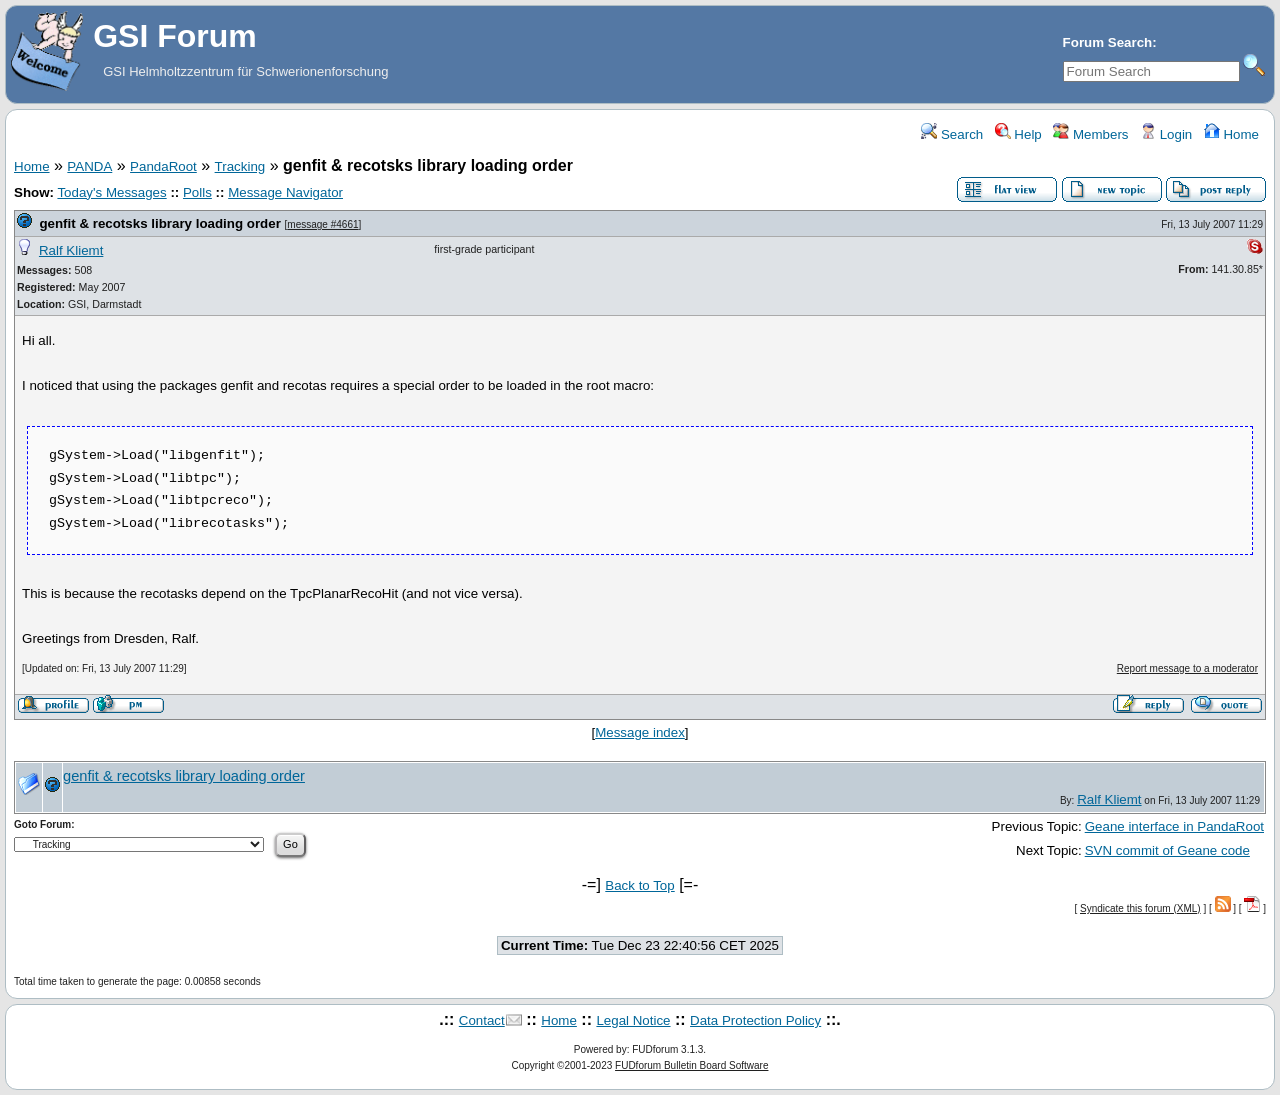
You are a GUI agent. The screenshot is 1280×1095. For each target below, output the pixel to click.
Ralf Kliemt (71, 250)
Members (1090, 134)
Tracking (240, 166)
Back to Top (639, 885)
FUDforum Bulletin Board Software (691, 1065)
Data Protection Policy (755, 1020)
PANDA (89, 166)
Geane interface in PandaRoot (1174, 826)
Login (1166, 134)
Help (1018, 134)
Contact (482, 1020)
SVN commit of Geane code (1167, 850)
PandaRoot (163, 166)
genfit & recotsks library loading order (159, 223)
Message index (640, 732)
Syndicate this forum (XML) (1140, 908)
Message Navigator (285, 192)
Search (952, 134)
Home (1231, 134)
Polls (197, 192)
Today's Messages (111, 192)
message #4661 (322, 224)
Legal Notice (633, 1020)
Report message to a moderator (1187, 668)
